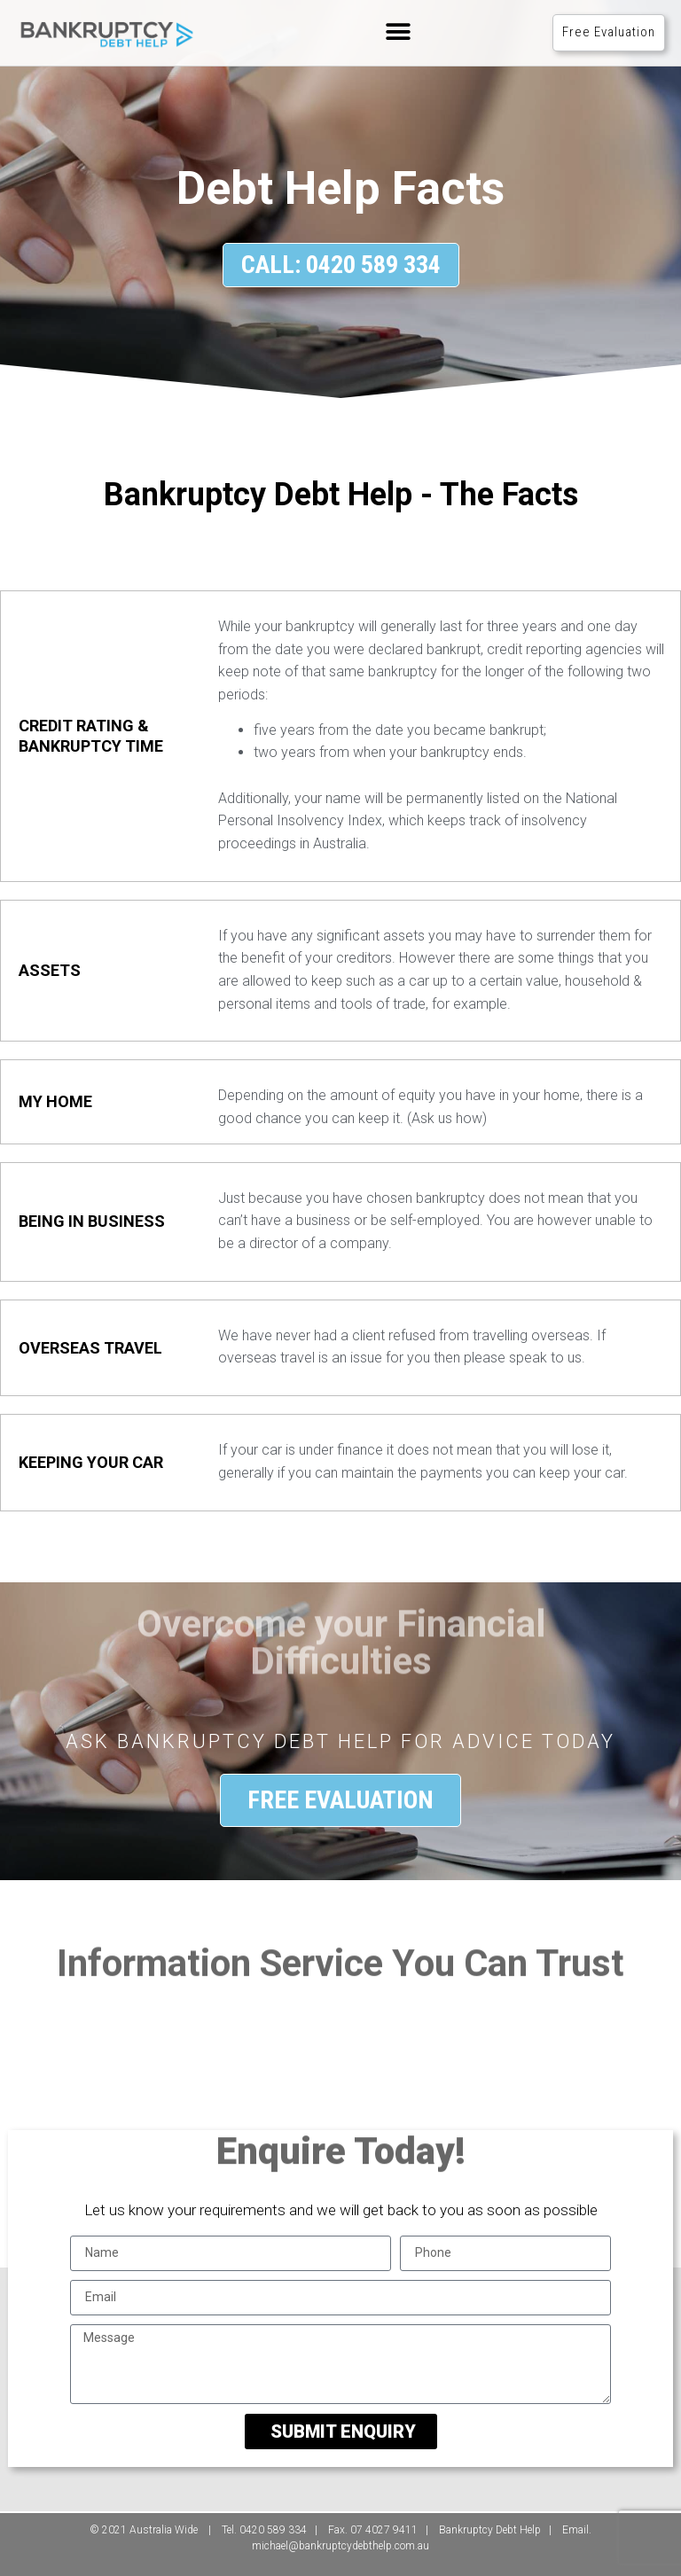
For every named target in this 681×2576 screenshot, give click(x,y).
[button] (398, 32)
